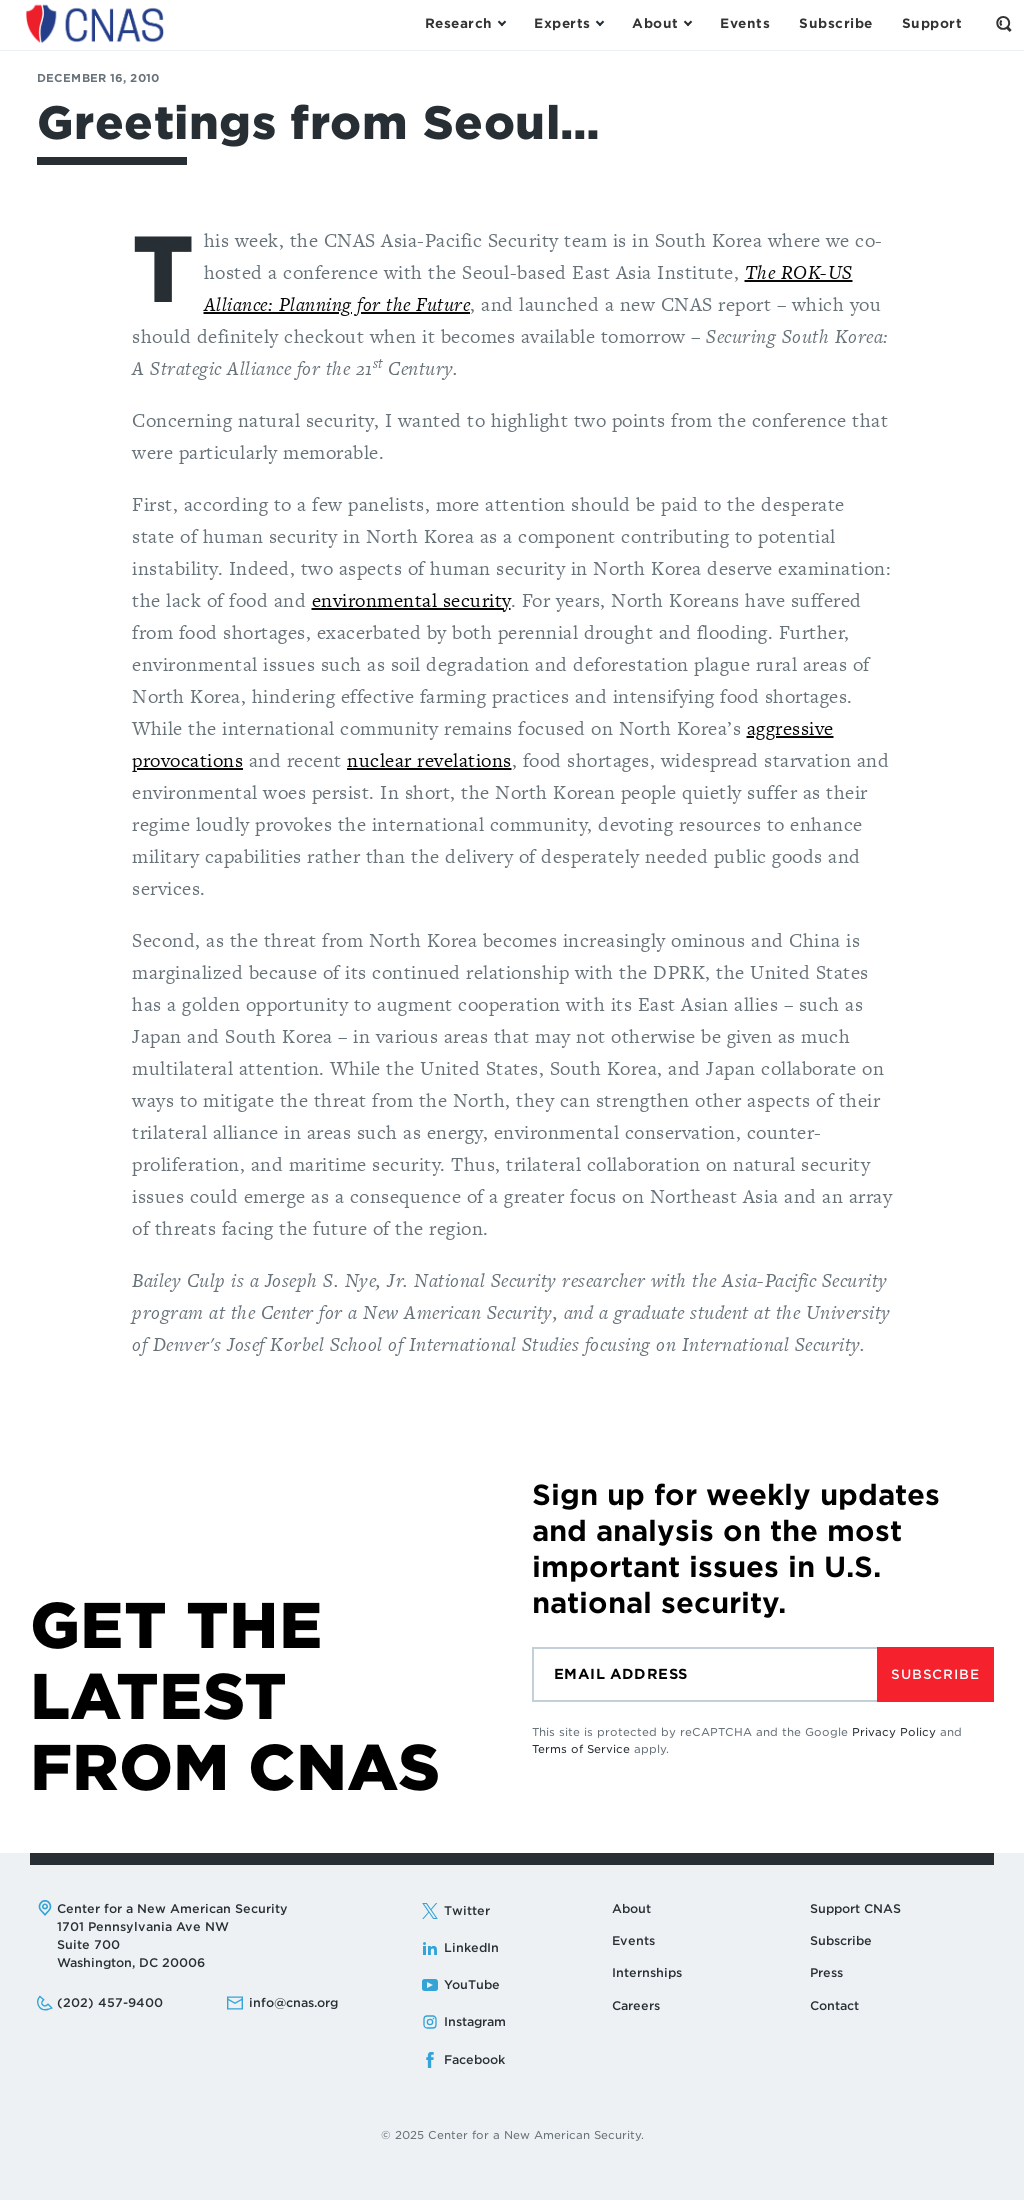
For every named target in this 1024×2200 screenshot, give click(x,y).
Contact (834, 2005)
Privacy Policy (894, 1732)
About (631, 1908)
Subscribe (935, 1674)
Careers (636, 2005)
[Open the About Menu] (661, 24)
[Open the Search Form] (1004, 24)
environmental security (411, 600)
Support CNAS (855, 1908)
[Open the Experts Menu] (568, 24)
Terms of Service (581, 1749)
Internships (647, 1972)
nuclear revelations (429, 760)
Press (826, 1972)
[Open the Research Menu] (465, 24)
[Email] (704, 1674)
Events (633, 1940)
